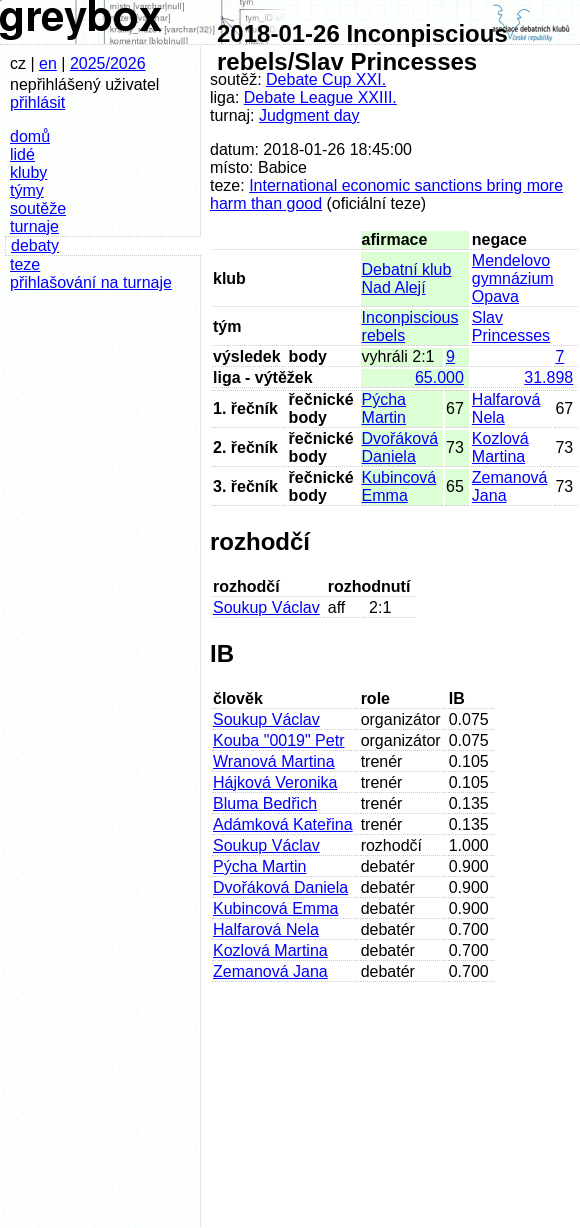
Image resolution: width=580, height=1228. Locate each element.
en (48, 63)
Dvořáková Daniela (400, 447)
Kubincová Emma (399, 486)
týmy (27, 190)
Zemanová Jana (270, 971)
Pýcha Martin (384, 408)
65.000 (439, 377)
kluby (28, 172)
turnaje (34, 226)
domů (30, 136)
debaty (35, 245)
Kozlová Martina (500, 447)
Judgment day (309, 115)
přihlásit (37, 102)
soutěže (38, 208)
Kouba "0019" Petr (278, 740)
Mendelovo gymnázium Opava (513, 278)
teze (25, 264)
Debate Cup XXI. (326, 79)
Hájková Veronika (275, 782)
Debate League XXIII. (320, 97)
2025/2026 (108, 63)
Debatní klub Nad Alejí (407, 278)
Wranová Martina (274, 761)
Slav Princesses (511, 326)
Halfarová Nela (266, 929)
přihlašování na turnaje (91, 282)
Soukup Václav (266, 607)
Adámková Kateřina (283, 824)
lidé (22, 154)
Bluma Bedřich (265, 803)
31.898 (548, 377)
